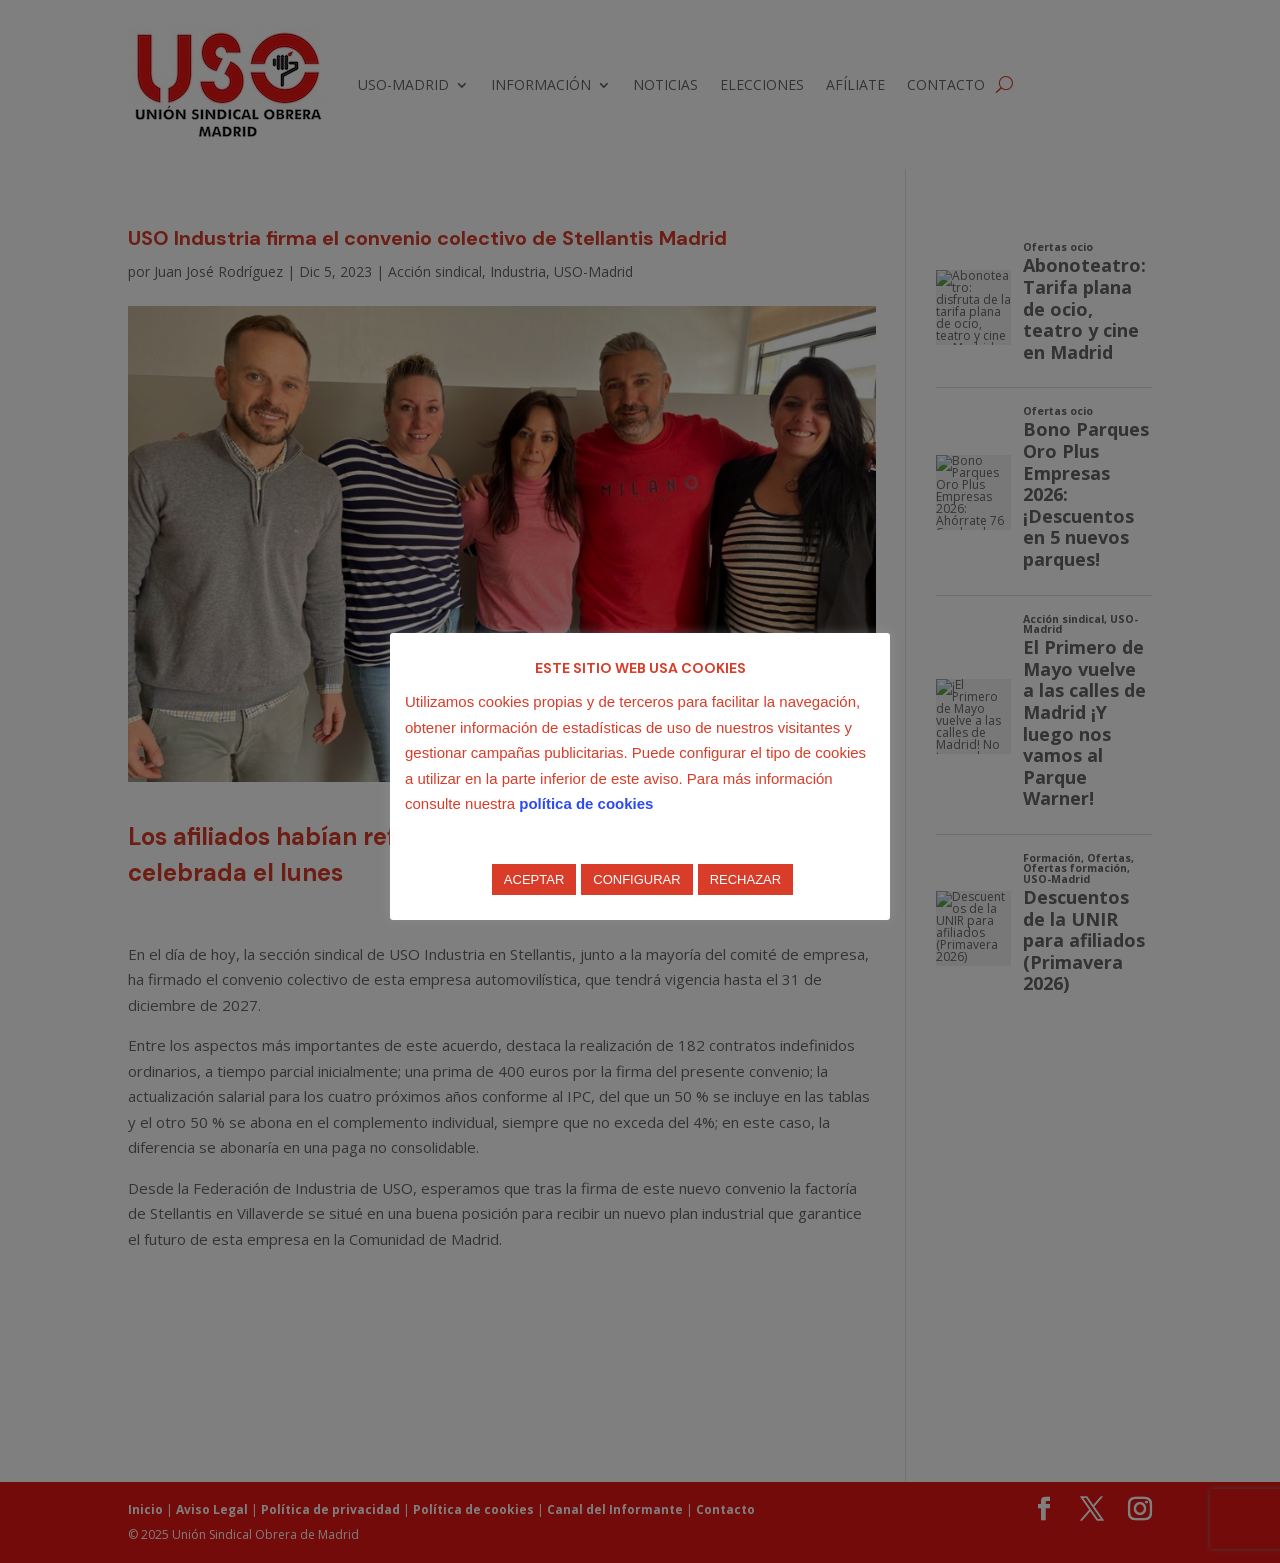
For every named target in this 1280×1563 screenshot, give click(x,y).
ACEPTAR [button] (534, 879)
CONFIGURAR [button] (636, 879)
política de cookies (586, 803)
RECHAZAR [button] (746, 879)
